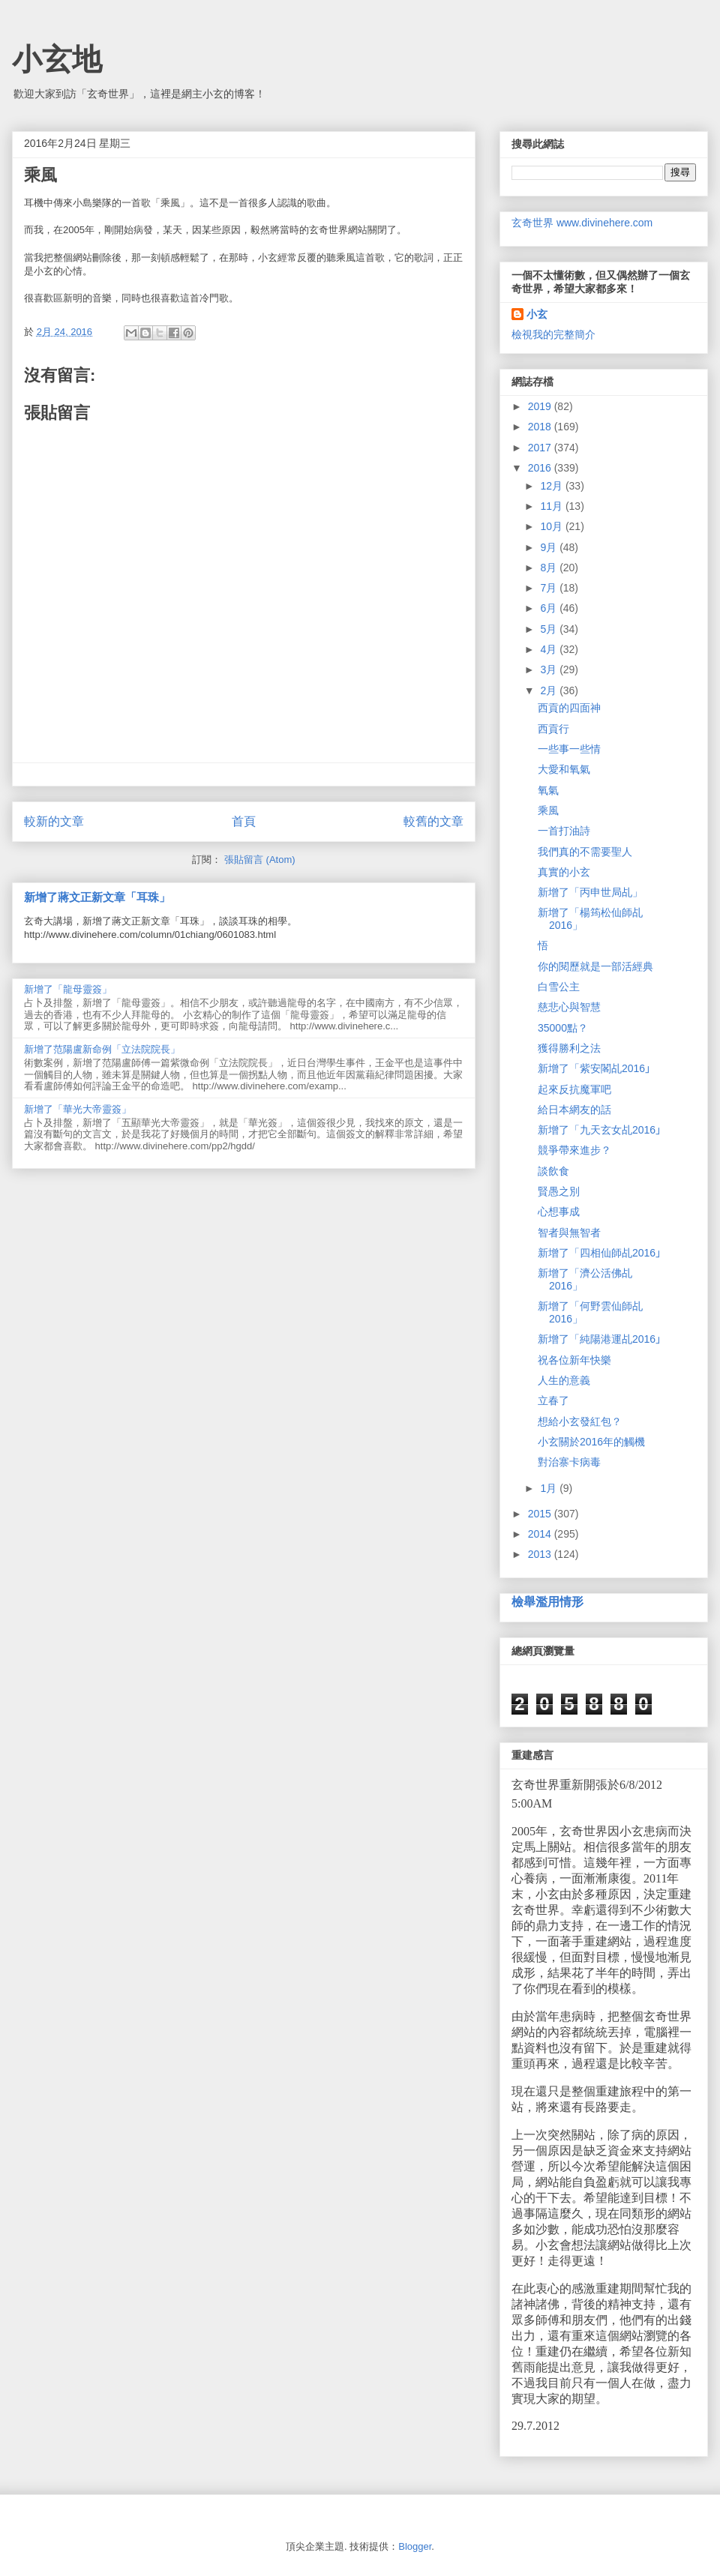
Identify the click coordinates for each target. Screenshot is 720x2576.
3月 (550, 669)
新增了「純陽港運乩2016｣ (599, 1339)
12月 (552, 486)
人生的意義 (564, 1380)
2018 (541, 427)
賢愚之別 (559, 1191)
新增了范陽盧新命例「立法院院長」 (102, 1049)
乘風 (548, 810)
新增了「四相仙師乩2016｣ (599, 1253)
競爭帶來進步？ (574, 1150)
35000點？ (563, 1028)
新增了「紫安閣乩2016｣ (594, 1068)
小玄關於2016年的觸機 (591, 1442)
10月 (552, 526)
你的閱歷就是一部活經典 (595, 966)
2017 (541, 448)
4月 (550, 649)
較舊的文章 (434, 821)
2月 (550, 690)
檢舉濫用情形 (548, 1601)
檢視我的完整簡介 (554, 334)
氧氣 (548, 790)
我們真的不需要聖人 (585, 852)
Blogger (414, 2546)
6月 (550, 608)
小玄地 (57, 59)
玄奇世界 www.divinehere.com (582, 223)
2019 (541, 406)
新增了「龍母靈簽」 (68, 989)
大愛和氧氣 (564, 769)
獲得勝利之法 (569, 1048)
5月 (550, 629)
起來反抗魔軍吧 (574, 1089)
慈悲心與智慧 (569, 1007)
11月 (552, 506)
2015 (541, 1514)
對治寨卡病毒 (569, 1462)
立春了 (553, 1400)
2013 (541, 1554)
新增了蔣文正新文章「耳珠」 (97, 897)
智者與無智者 (569, 1233)
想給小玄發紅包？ (580, 1421)
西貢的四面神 (569, 708)
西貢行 (553, 729)
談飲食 (553, 1171)
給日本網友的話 (574, 1110)
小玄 (537, 314)
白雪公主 (559, 987)
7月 (550, 588)
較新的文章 (54, 821)
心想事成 (559, 1212)
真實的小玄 (564, 872)
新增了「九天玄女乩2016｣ (599, 1130)
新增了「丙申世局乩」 (590, 892)
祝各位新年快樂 (574, 1360)
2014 (541, 1534)
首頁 (244, 821)
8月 (550, 568)
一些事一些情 (569, 749)
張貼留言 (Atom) (260, 859)
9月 (550, 547)
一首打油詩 (564, 831)
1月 (550, 1488)
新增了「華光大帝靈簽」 (77, 1109)
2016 (541, 468)
